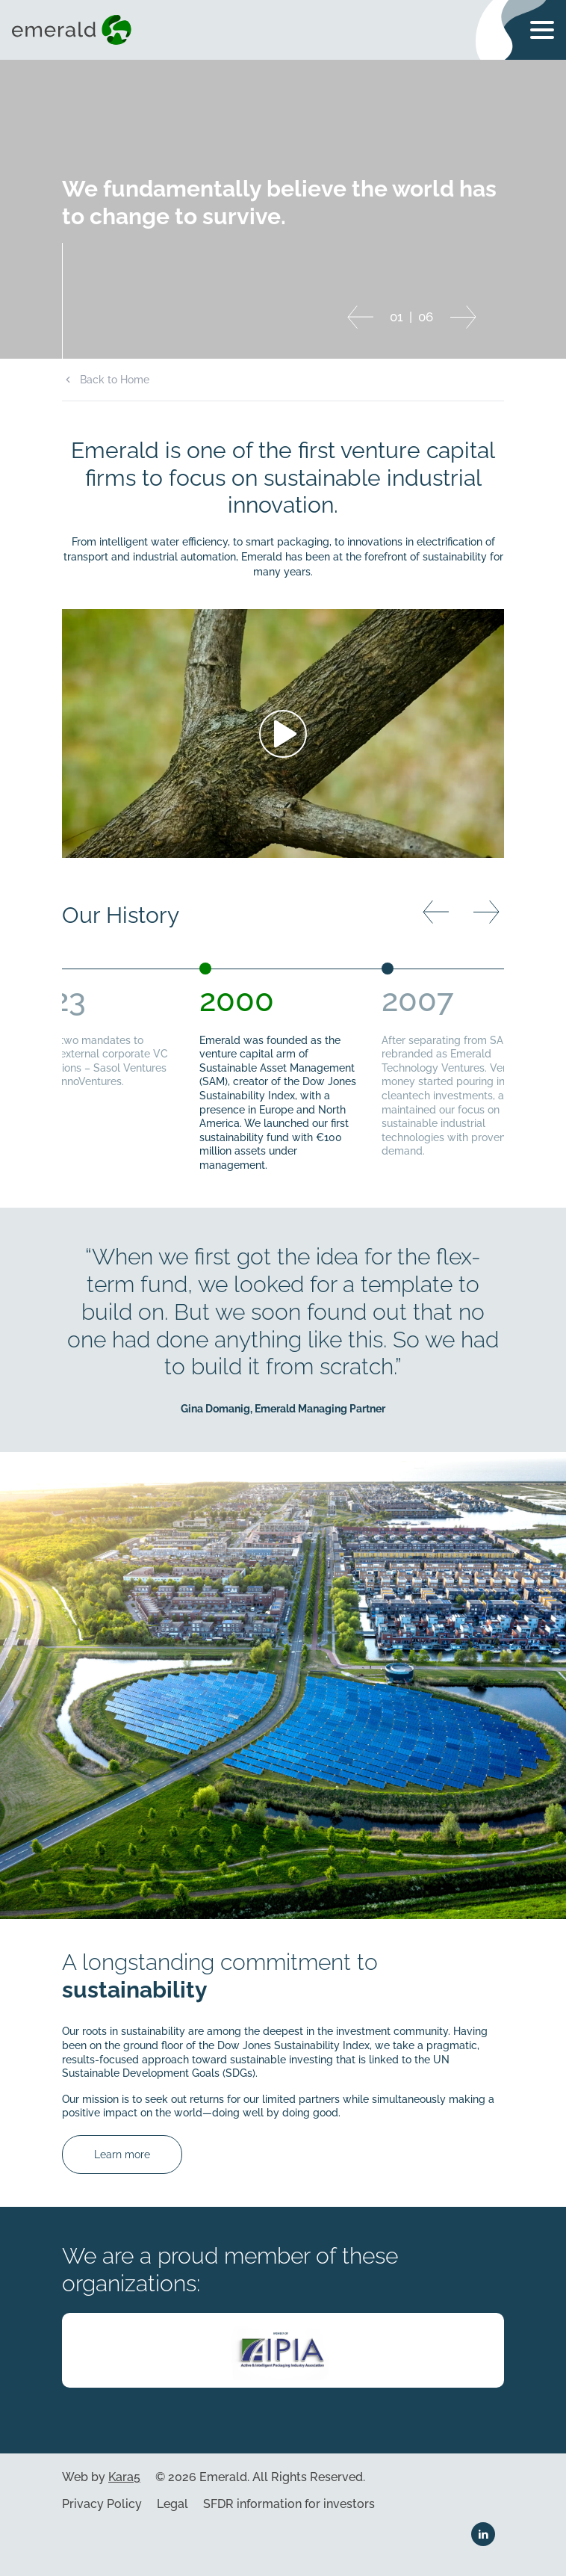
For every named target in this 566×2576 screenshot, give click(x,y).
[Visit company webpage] (283, 2350)
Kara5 (124, 2477)
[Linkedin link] (483, 2534)
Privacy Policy (102, 2504)
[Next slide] (463, 317)
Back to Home (114, 380)
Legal (172, 2504)
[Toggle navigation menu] (542, 30)
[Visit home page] (74, 30)
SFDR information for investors (289, 2504)
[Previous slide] (360, 317)
